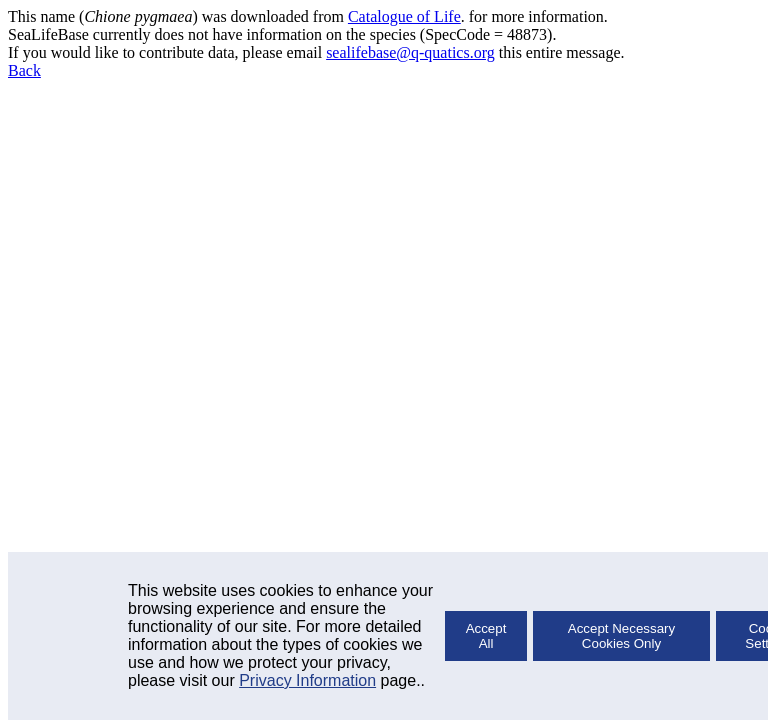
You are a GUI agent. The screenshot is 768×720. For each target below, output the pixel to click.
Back (24, 70)
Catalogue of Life (404, 16)
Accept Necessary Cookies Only (621, 636)
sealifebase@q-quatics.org (410, 52)
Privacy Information (307, 680)
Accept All (486, 636)
